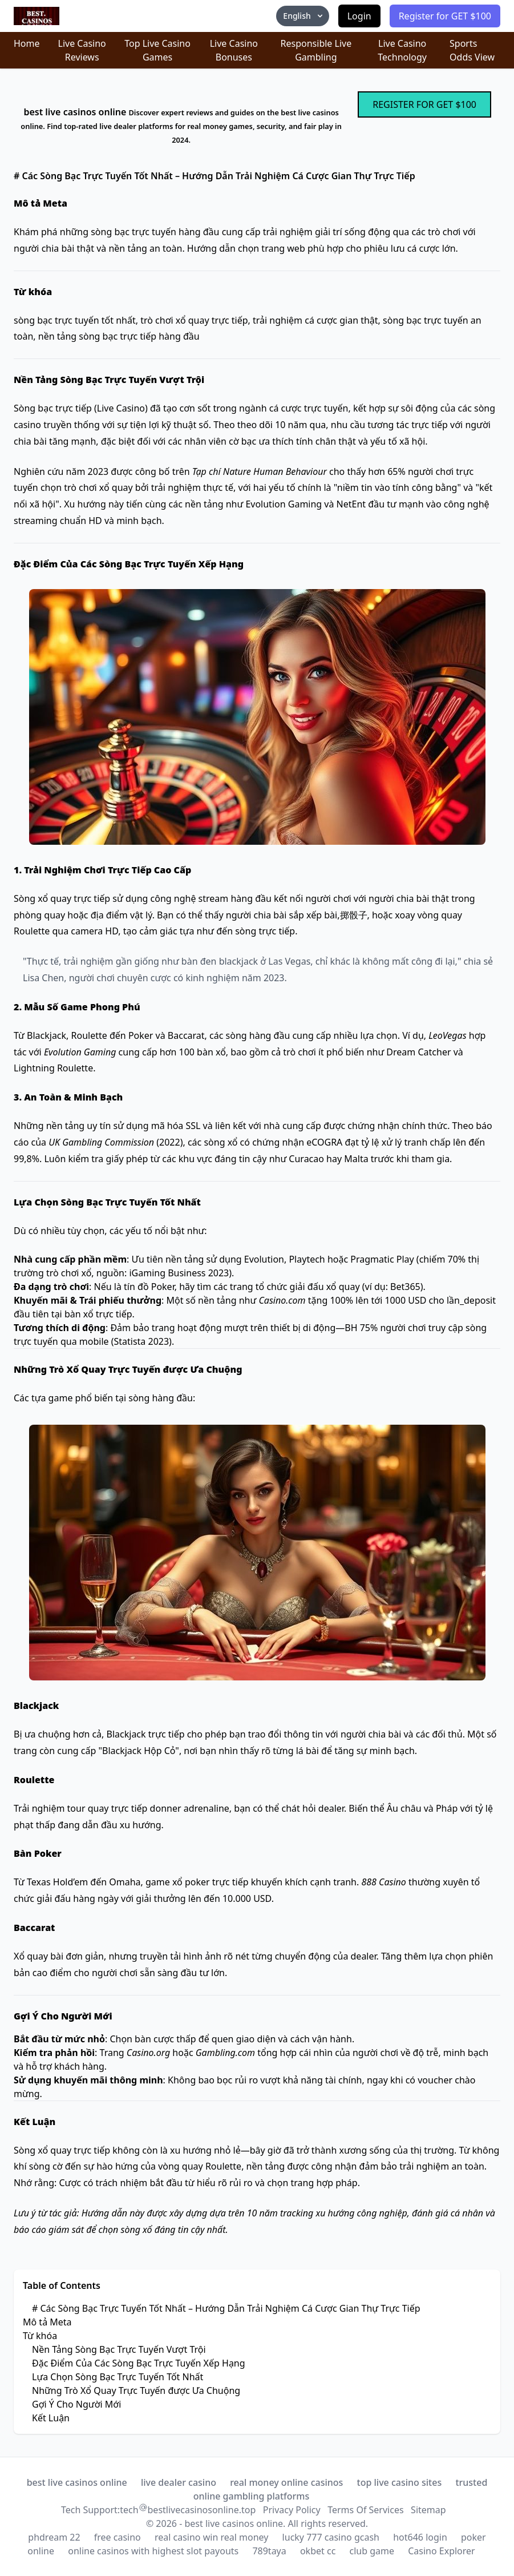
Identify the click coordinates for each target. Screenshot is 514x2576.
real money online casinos (286, 2482)
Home (27, 43)
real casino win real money (211, 2537)
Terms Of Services (365, 2510)
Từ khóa (40, 2335)
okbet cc (317, 2551)
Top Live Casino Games (157, 50)
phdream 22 (54, 2537)
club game (372, 2551)
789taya (269, 2551)
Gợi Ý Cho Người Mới (76, 2404)
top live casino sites (399, 2482)
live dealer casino (178, 2482)
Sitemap (428, 2510)
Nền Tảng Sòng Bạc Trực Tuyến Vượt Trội (119, 2349)
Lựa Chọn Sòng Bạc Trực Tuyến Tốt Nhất (117, 2377)
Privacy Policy (292, 2510)
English (303, 15)
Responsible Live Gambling (316, 50)
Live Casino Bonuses (234, 50)
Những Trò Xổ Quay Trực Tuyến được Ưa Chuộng (136, 2390)
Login (359, 16)
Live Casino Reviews (82, 50)
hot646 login (420, 2537)
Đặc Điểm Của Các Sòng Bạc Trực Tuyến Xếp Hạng (138, 2363)
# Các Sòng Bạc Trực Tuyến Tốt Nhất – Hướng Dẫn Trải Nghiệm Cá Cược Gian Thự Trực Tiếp (226, 2308)
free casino (117, 2537)
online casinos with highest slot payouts (153, 2551)
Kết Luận (51, 2418)
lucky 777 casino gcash (330, 2537)
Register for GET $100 (445, 16)
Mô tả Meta (47, 2322)
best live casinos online (77, 2482)
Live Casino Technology (402, 50)
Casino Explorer (441, 2551)
